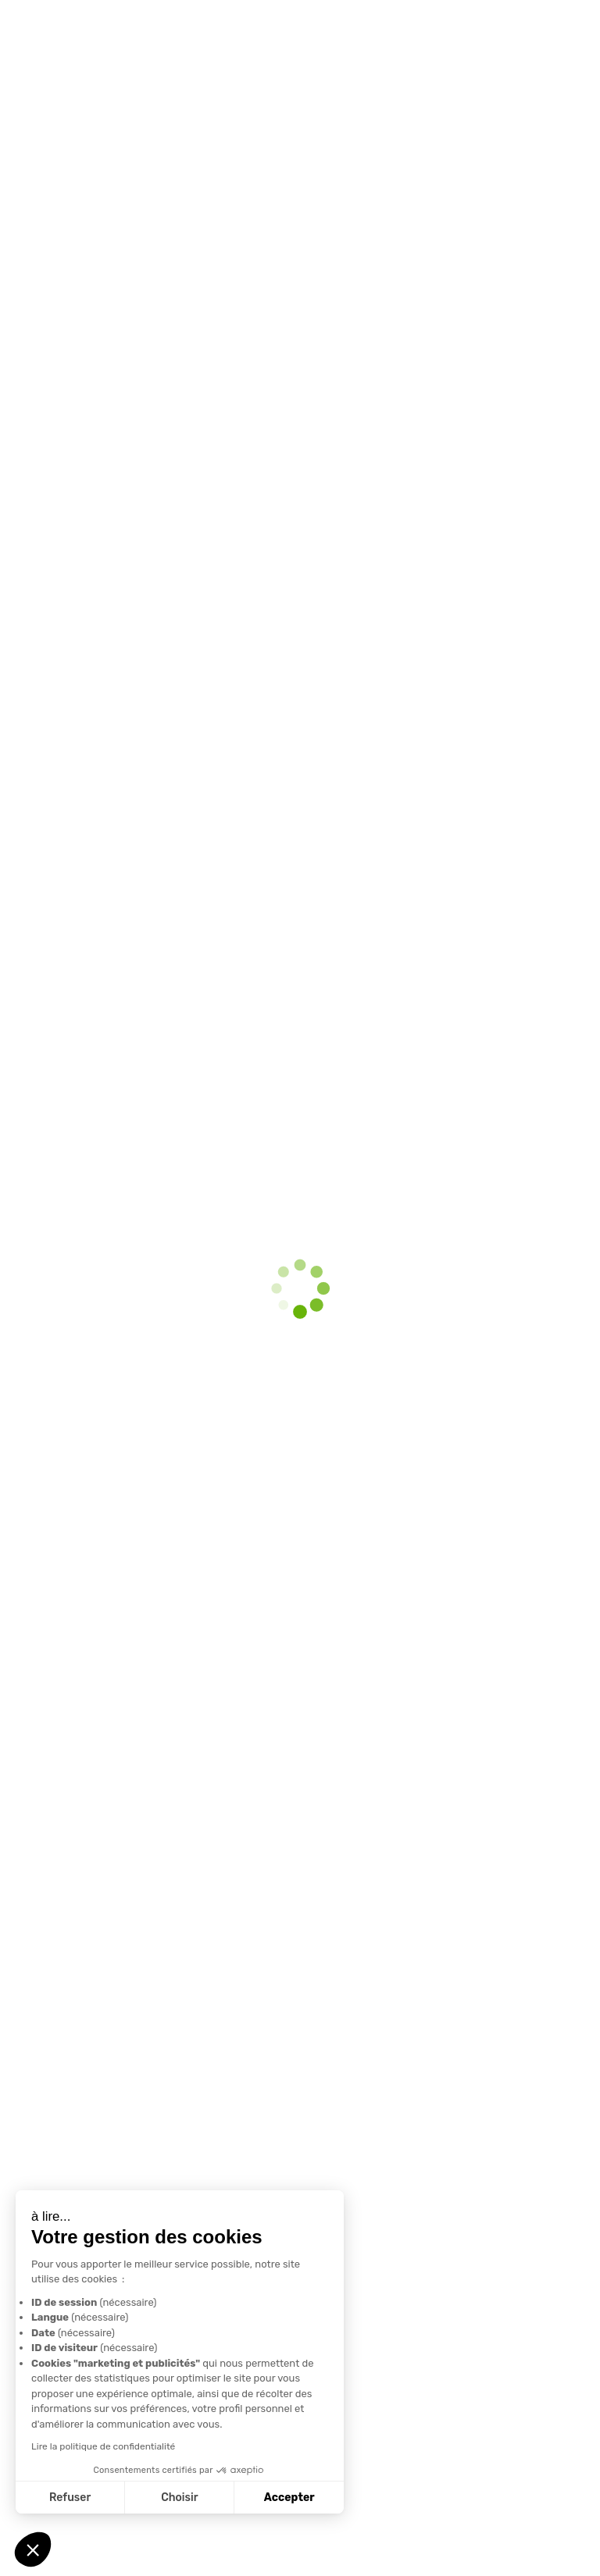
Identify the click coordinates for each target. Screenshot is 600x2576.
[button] (33, 2549)
